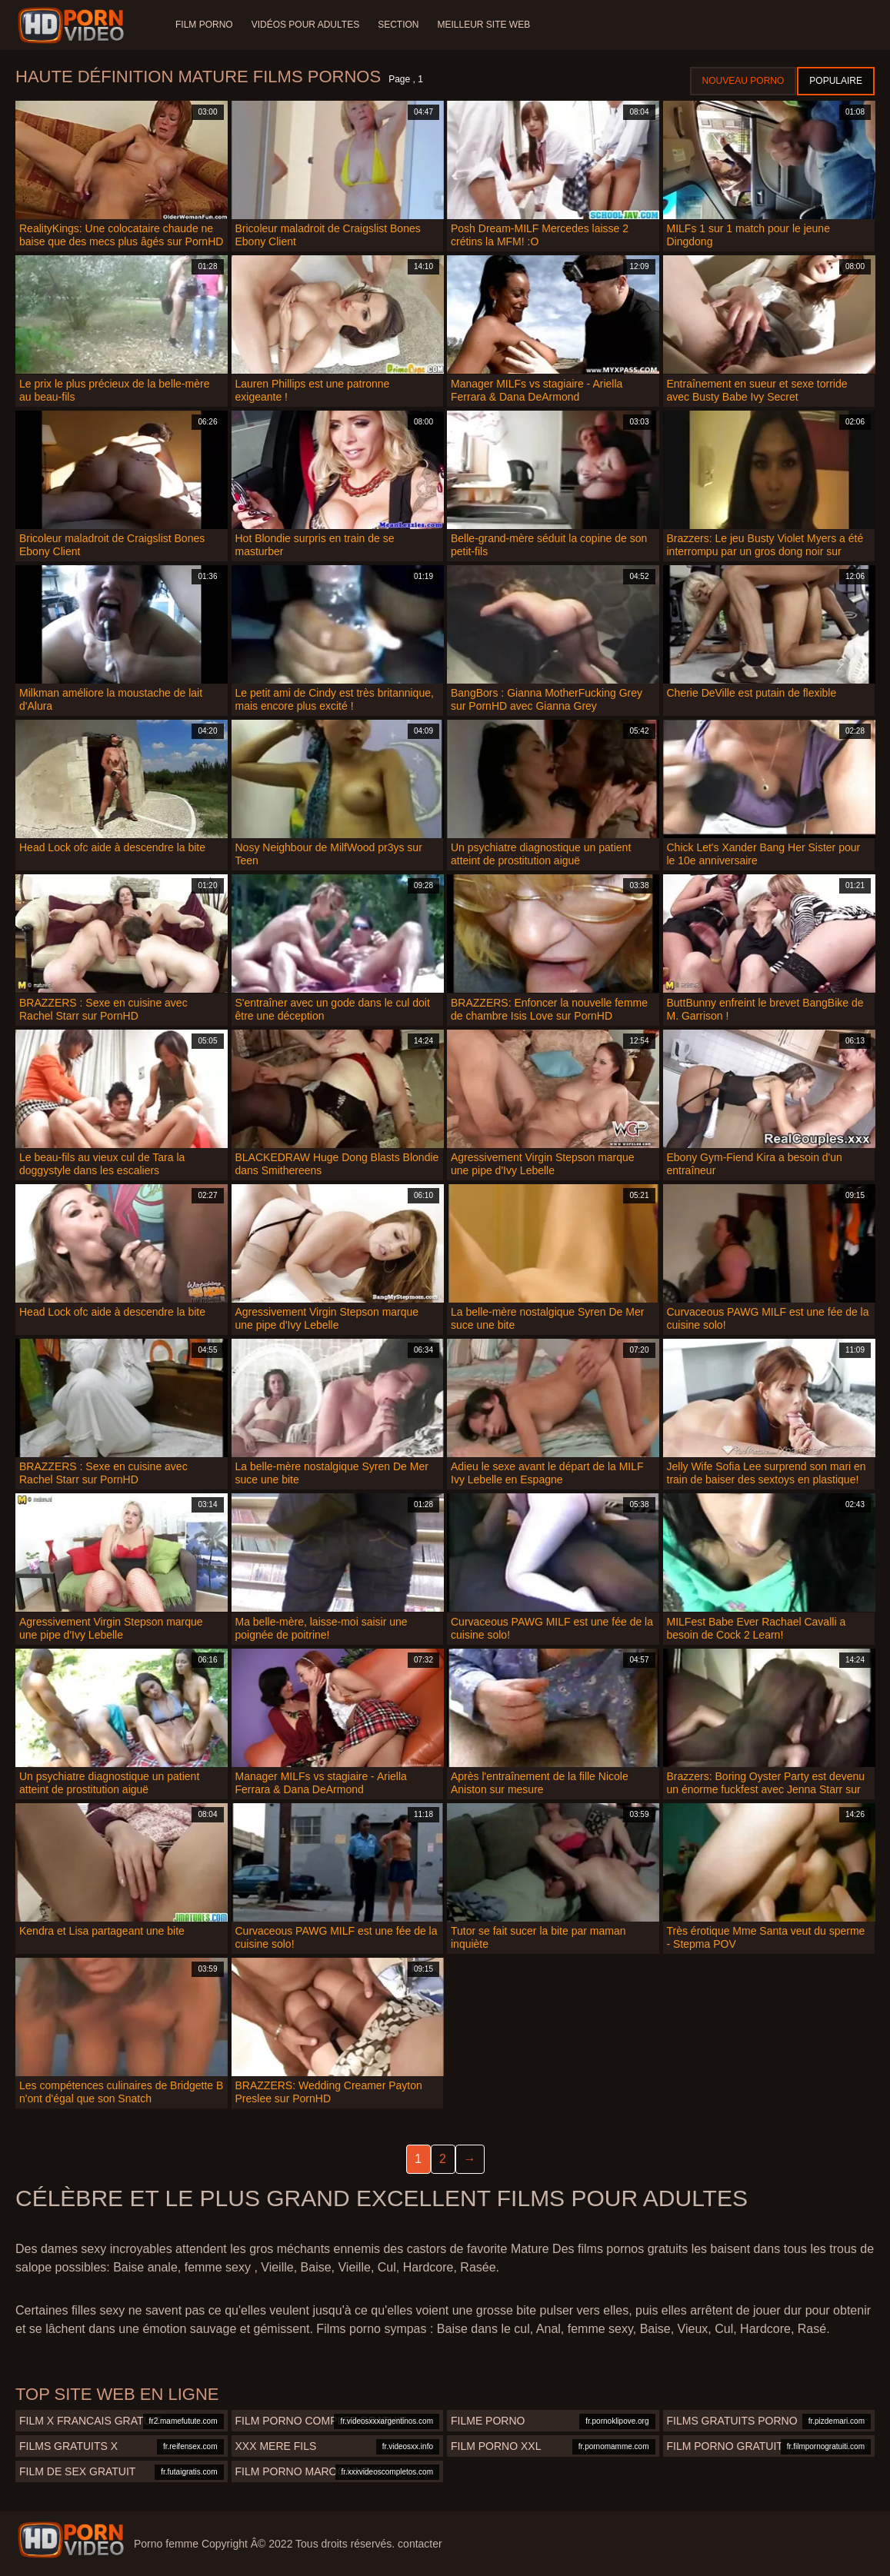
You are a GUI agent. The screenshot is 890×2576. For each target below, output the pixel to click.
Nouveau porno (743, 80)
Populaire (835, 80)
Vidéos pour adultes (305, 24)
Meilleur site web (484, 24)
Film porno (204, 24)
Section (398, 24)
